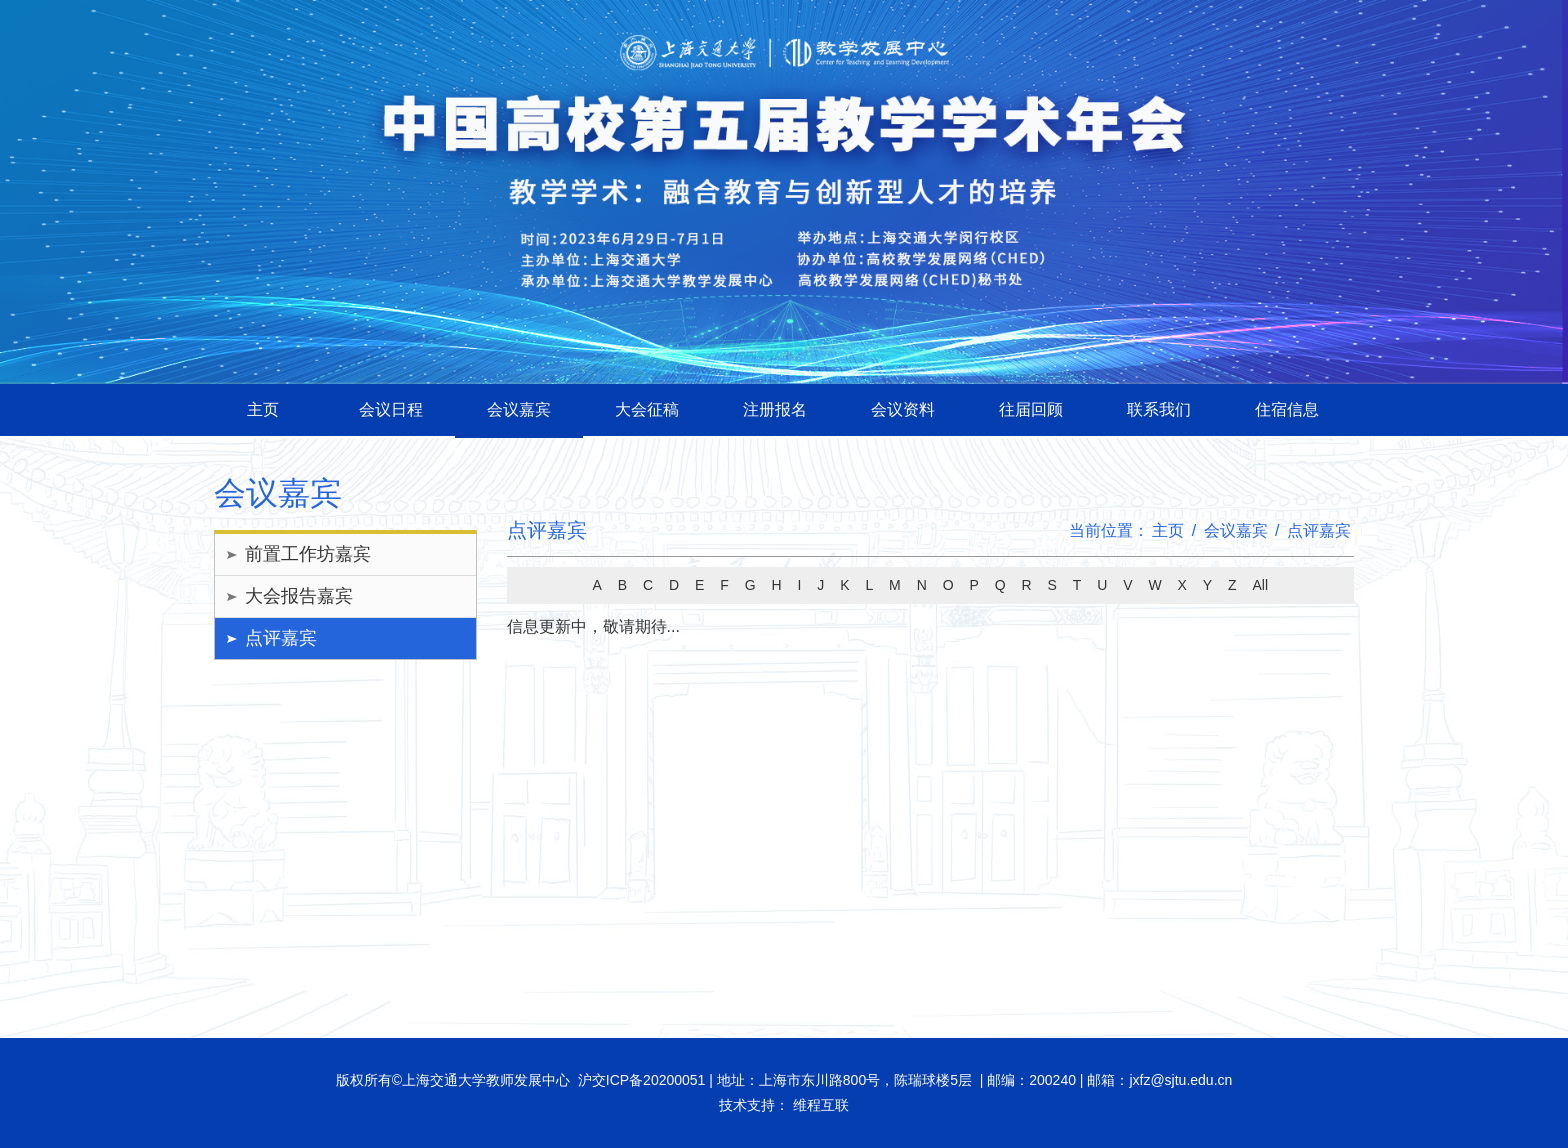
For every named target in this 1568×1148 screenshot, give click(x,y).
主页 (263, 409)
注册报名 (775, 409)
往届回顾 (1031, 409)
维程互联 (819, 1105)
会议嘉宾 (519, 409)
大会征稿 (647, 409)
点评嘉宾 (281, 638)
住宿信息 (1287, 409)
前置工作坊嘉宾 (308, 554)
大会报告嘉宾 (299, 596)
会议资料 (903, 409)
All (1260, 585)
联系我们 (1159, 409)
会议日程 (391, 409)
